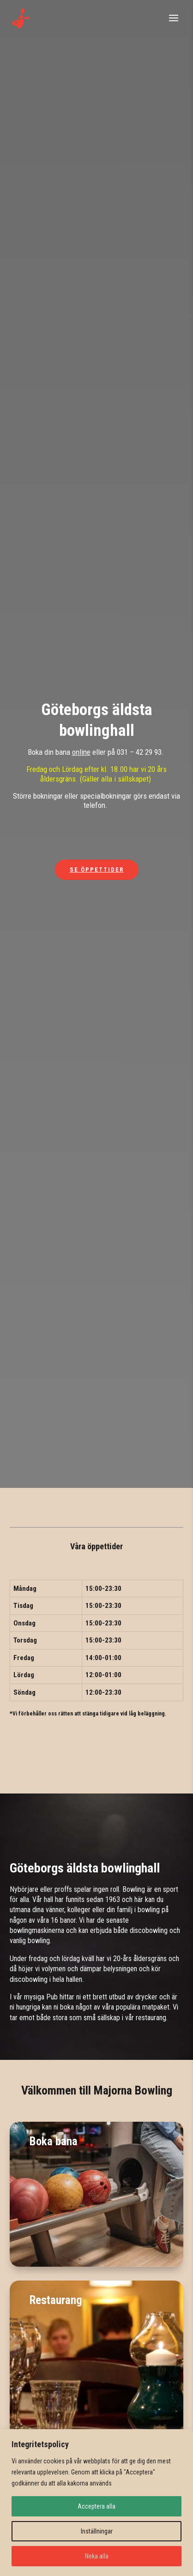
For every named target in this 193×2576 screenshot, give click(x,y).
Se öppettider (97, 869)
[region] (96, 2502)
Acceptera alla (96, 2506)
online (81, 752)
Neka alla (97, 2556)
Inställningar (97, 2531)
